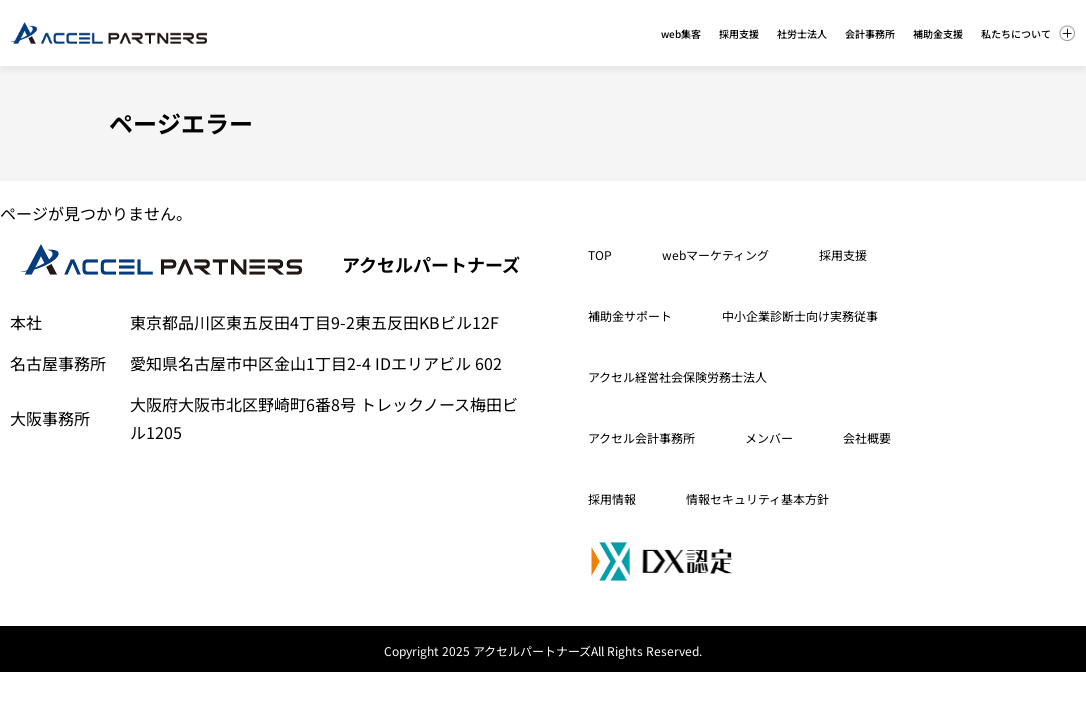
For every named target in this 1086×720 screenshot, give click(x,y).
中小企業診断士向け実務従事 (800, 315)
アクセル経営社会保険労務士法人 (677, 376)
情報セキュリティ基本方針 (757, 498)
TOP (600, 254)
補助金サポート (630, 315)
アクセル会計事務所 (641, 437)
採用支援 (843, 254)
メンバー (769, 437)
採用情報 (612, 498)
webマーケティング (715, 254)
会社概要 (867, 437)
